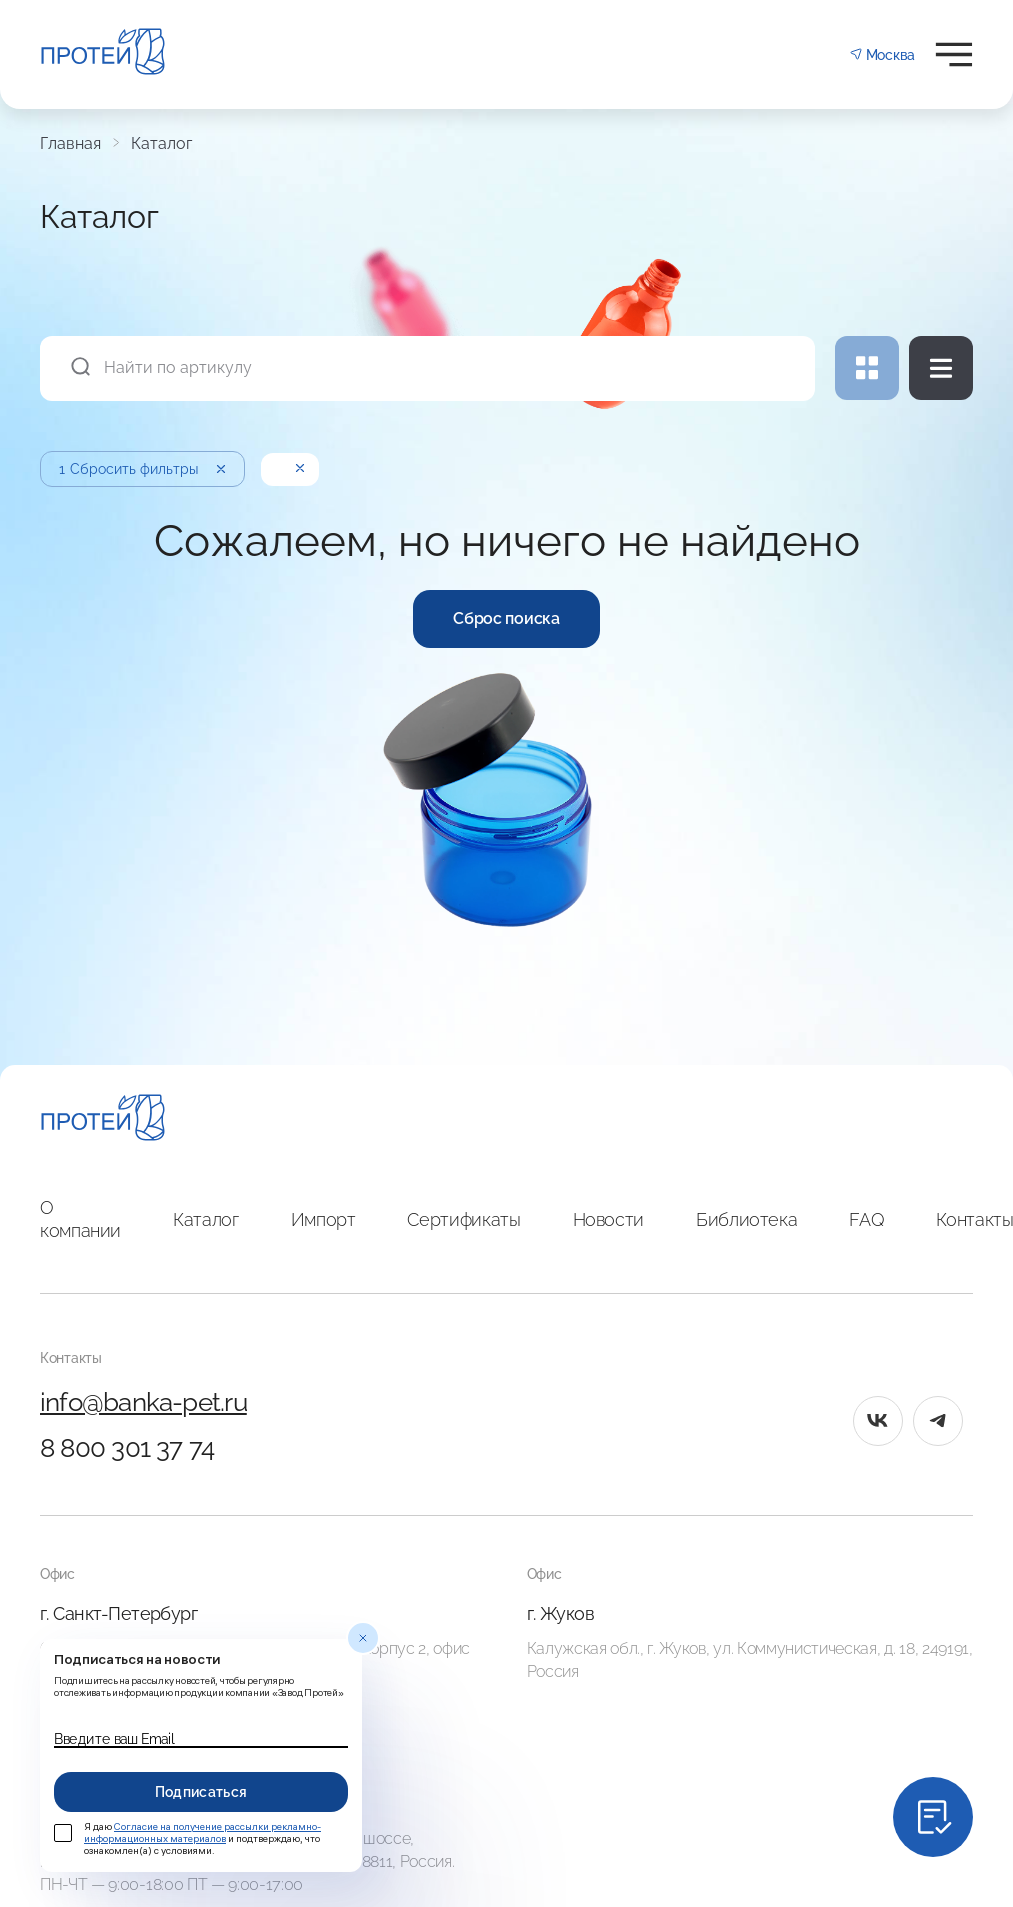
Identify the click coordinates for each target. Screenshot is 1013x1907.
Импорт (323, 1219)
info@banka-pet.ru (143, 1402)
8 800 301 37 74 (127, 1448)
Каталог (161, 144)
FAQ (866, 1219)
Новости (608, 1219)
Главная (70, 144)
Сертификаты (463, 1219)
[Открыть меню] (954, 54)
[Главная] (103, 1120)
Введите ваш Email (114, 1739)
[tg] (938, 1421)
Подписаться (201, 1792)
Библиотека (746, 1219)
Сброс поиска (506, 618)
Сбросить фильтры (143, 469)
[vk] (878, 1421)
